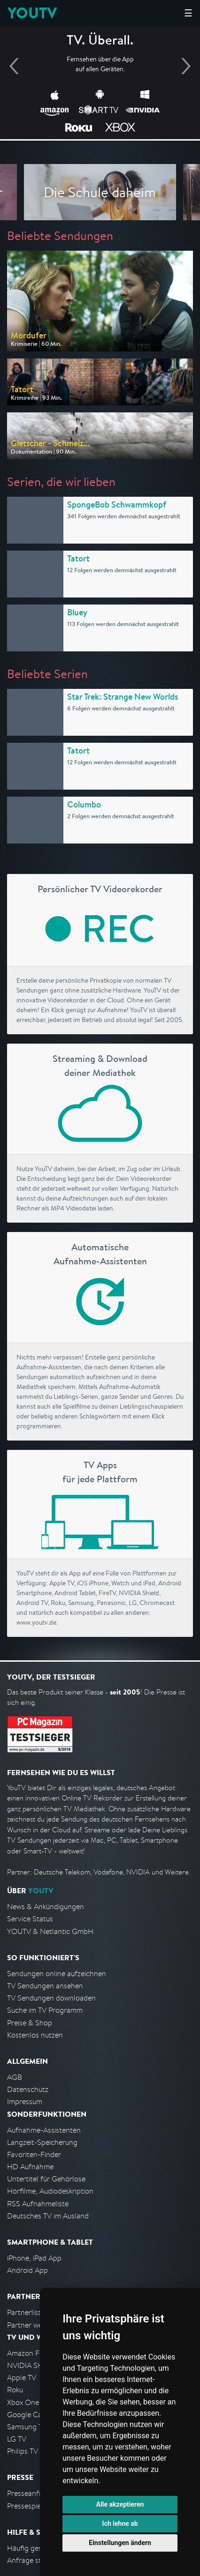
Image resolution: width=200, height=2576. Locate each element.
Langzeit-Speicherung (42, 2142)
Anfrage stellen (32, 2560)
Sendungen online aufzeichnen (56, 1974)
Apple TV (21, 2377)
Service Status (30, 1919)
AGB (14, 2077)
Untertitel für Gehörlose (46, 2179)
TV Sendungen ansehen (45, 1986)
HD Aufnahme (30, 2167)
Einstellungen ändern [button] (120, 2542)
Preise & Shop (29, 2023)
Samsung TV (27, 2427)
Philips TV (22, 2451)
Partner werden (32, 2325)
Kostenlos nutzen (35, 2035)
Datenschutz (27, 2089)
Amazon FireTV (31, 2353)
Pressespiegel (29, 2506)
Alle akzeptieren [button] (120, 2504)
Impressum (24, 2101)
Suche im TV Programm (45, 2010)
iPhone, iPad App (34, 2258)
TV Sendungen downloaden (51, 1998)
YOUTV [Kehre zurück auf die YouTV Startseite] (32, 12)
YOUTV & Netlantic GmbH (50, 1931)
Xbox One (23, 2402)
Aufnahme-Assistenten (44, 2130)
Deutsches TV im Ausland (48, 2216)
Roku (15, 2390)
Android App (27, 2270)
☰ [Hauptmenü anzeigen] (188, 13)
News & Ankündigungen (45, 1906)
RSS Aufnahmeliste (38, 2204)
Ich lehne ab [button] (120, 2523)
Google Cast (27, 2414)
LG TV (16, 2439)
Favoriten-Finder (34, 2154)
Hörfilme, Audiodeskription (50, 2191)
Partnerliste (26, 2312)
